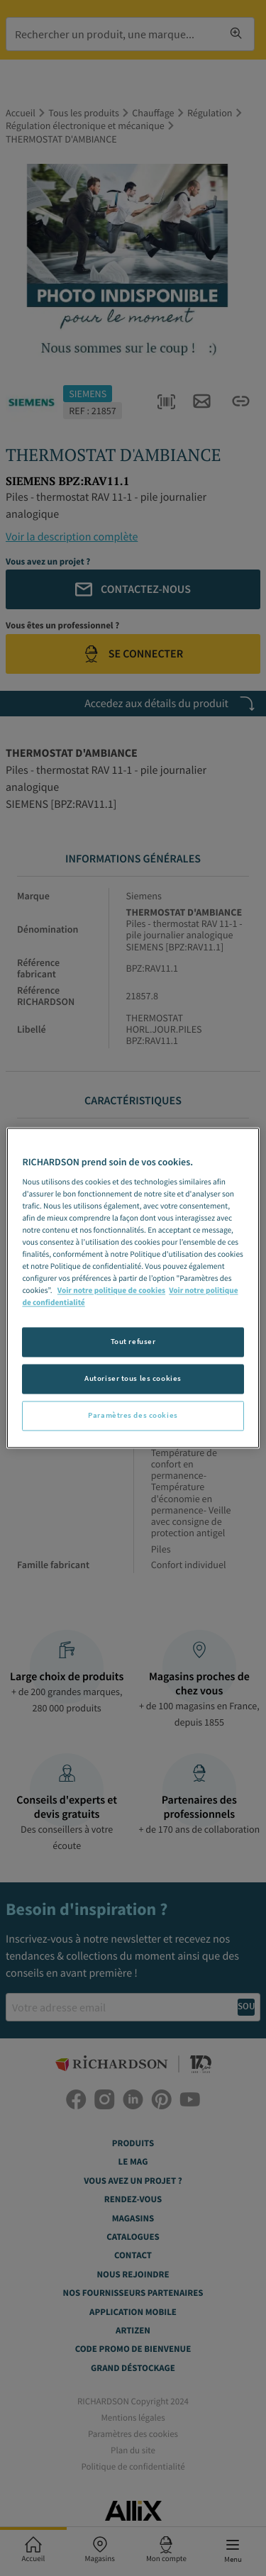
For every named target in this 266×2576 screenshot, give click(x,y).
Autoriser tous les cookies (133, 1379)
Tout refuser (133, 1342)
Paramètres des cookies (133, 1416)
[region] (132, 1287)
